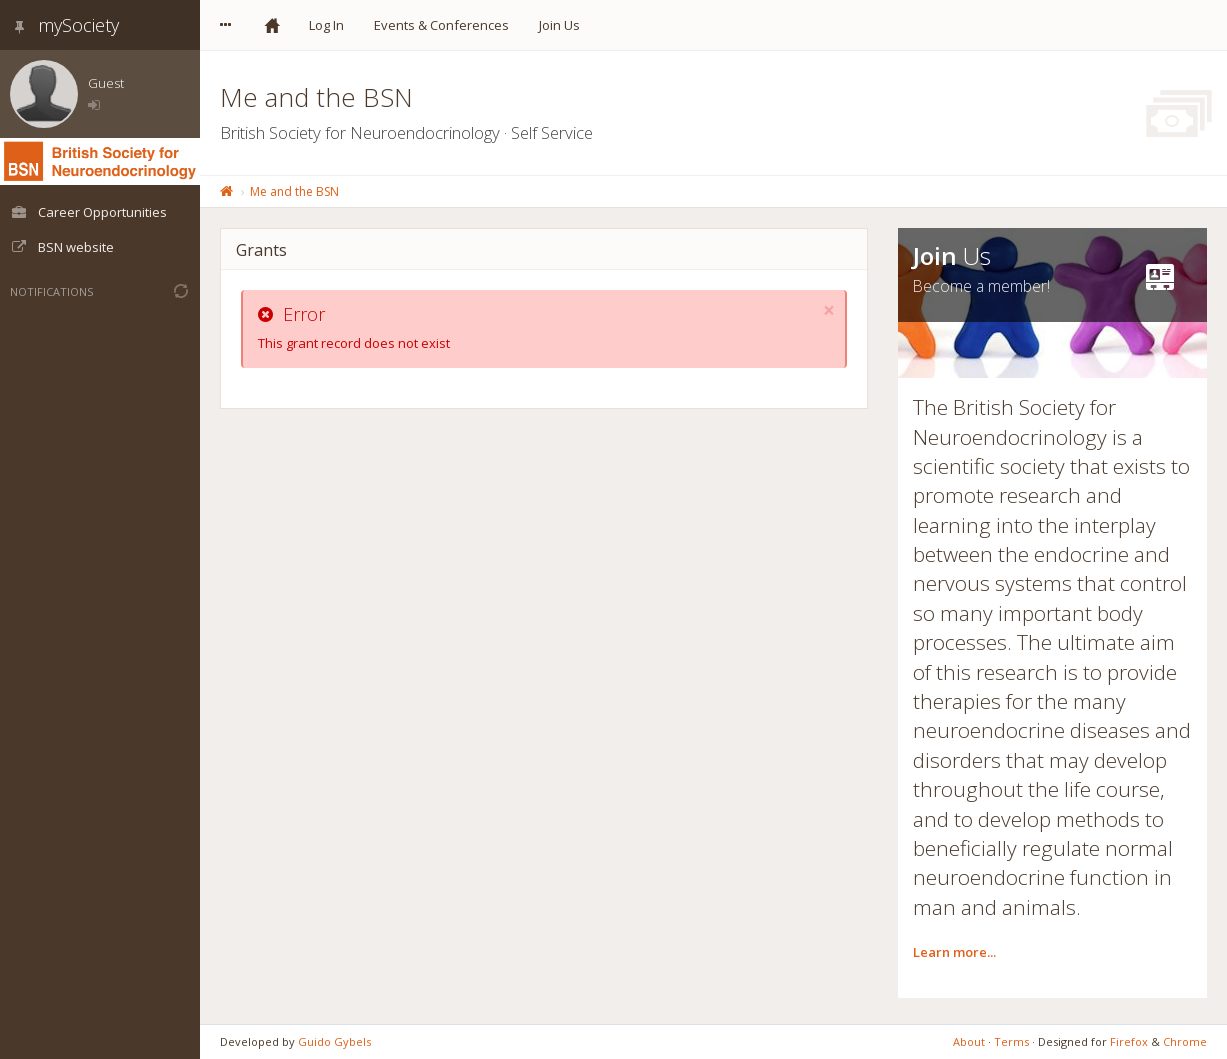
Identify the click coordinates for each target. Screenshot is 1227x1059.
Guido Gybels (334, 1041)
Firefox (1129, 1041)
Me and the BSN (294, 191)
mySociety (64, 25)
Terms (1011, 1041)
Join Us (559, 25)
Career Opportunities (88, 212)
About (969, 1041)
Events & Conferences (441, 25)
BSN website (62, 247)
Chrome (1185, 1041)
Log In (326, 25)
